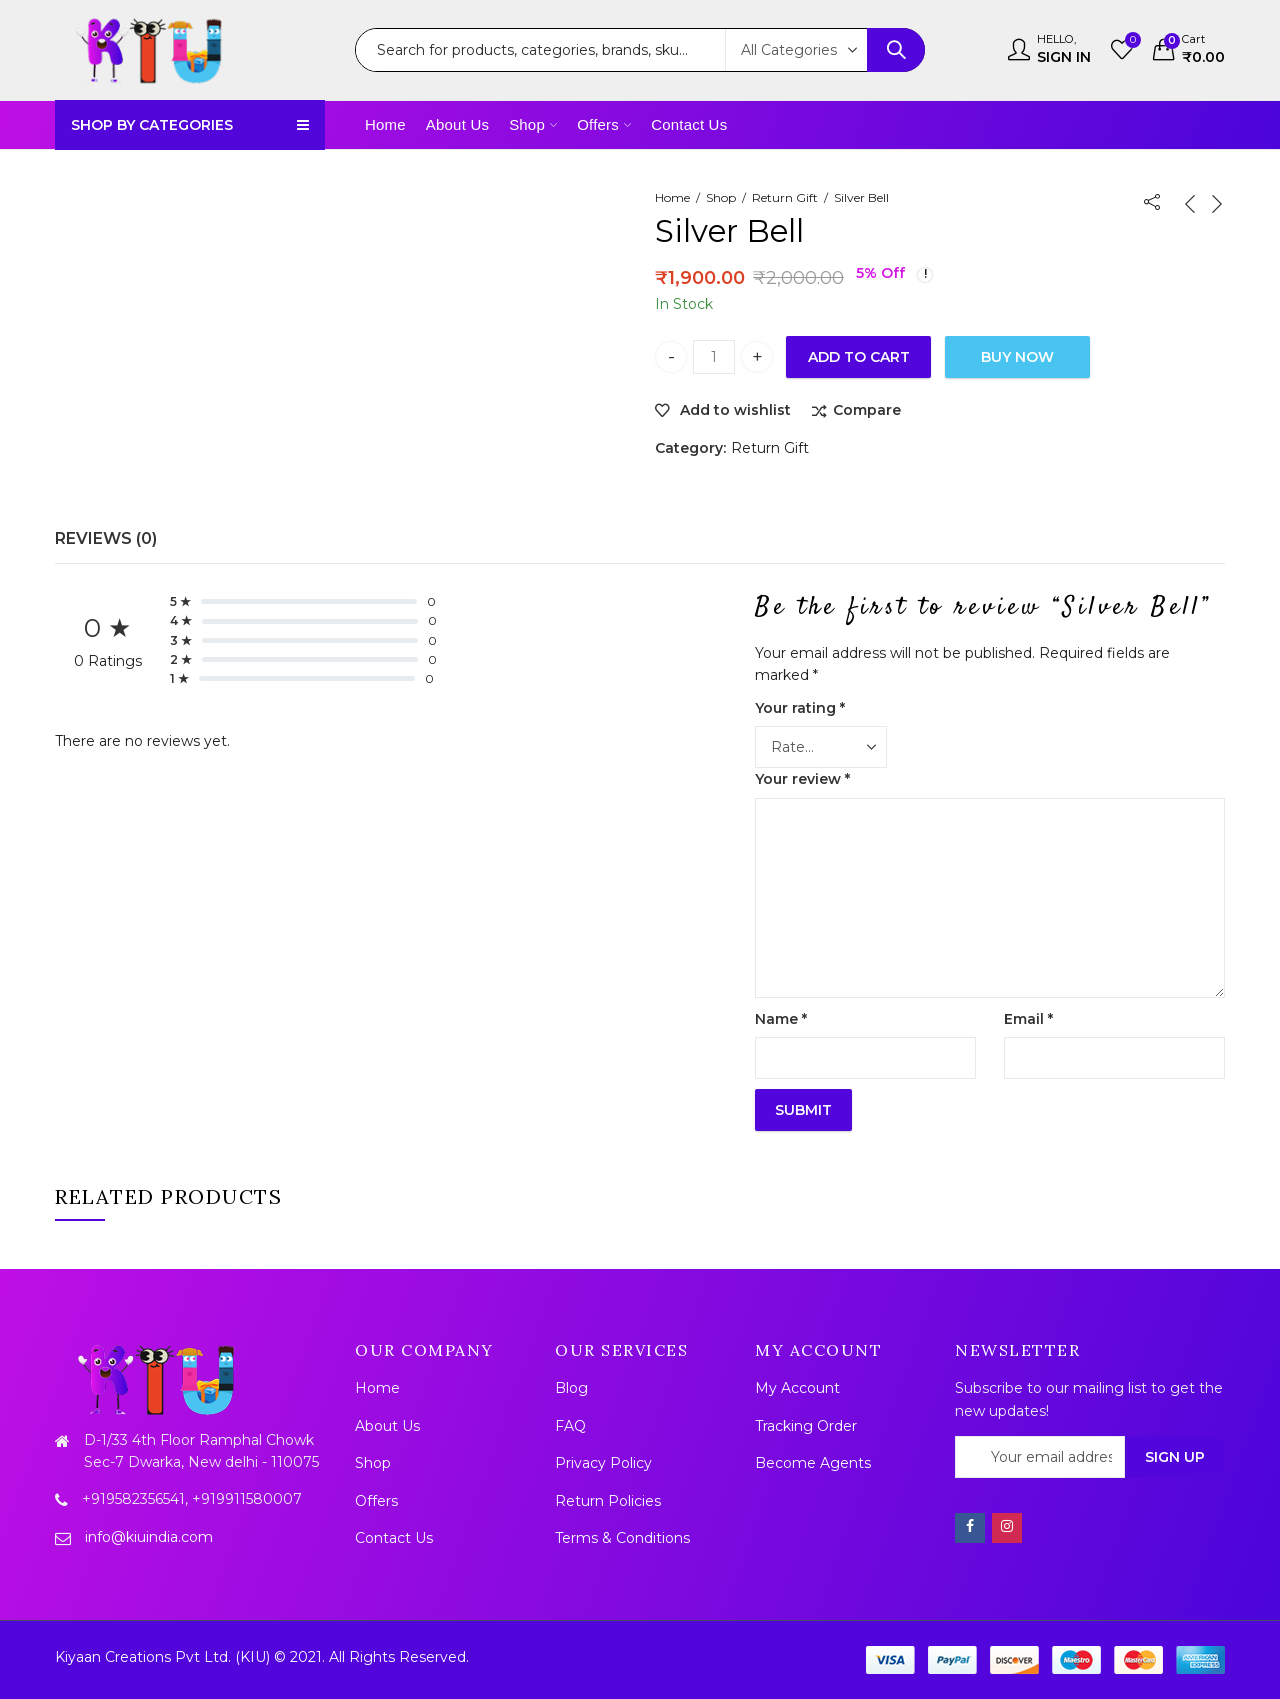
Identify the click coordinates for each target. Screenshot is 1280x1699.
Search (896, 50)
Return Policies (608, 1501)
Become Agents (813, 1463)
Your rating (800, 708)
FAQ (570, 1426)
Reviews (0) (106, 538)
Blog (571, 1388)
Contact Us (394, 1538)
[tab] (106, 539)
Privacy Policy (603, 1463)
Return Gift (785, 197)
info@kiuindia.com (149, 1537)
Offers (376, 1501)
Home (672, 197)
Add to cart (859, 357)
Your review (802, 779)
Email (1028, 1019)
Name (781, 1019)
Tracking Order (806, 1426)
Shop (721, 197)
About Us (387, 1426)
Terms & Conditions (622, 1538)
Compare (867, 410)
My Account (797, 1388)
